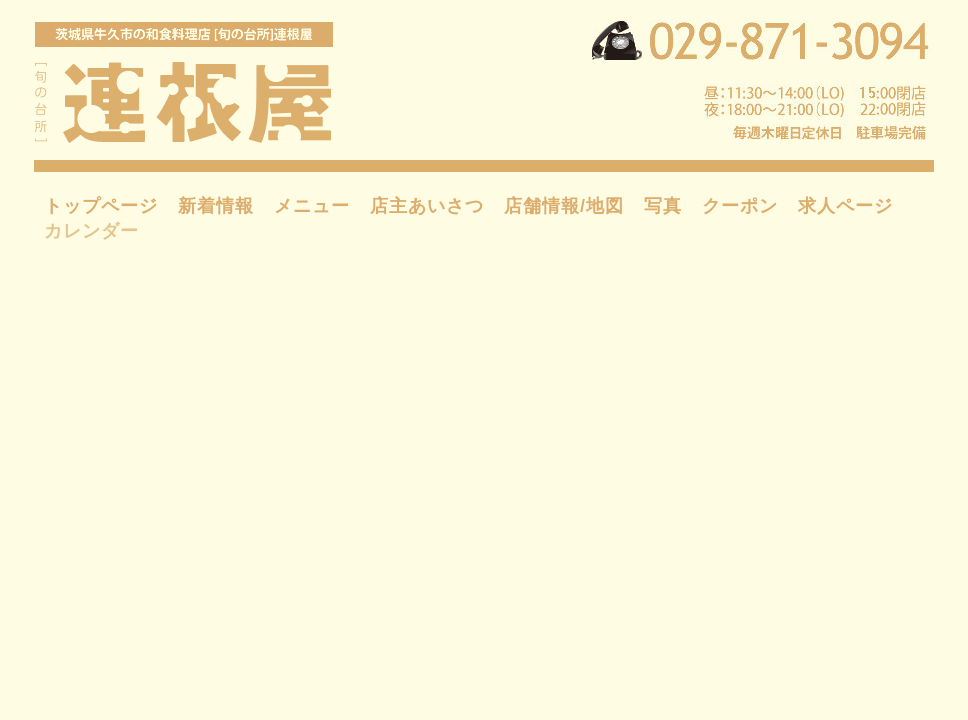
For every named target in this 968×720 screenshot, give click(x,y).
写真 (663, 206)
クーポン (740, 206)
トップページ (101, 206)
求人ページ (845, 206)
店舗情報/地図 (564, 206)
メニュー (312, 206)
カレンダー (91, 231)
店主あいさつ (427, 206)
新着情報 (216, 206)
